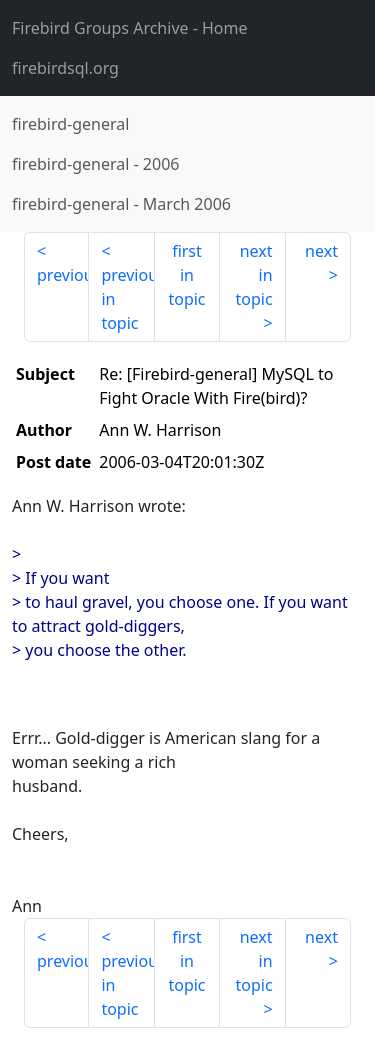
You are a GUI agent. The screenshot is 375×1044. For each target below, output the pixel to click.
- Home (130, 28)
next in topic (253, 275)
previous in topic (127, 299)
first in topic (186, 275)
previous (63, 275)
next (321, 251)
